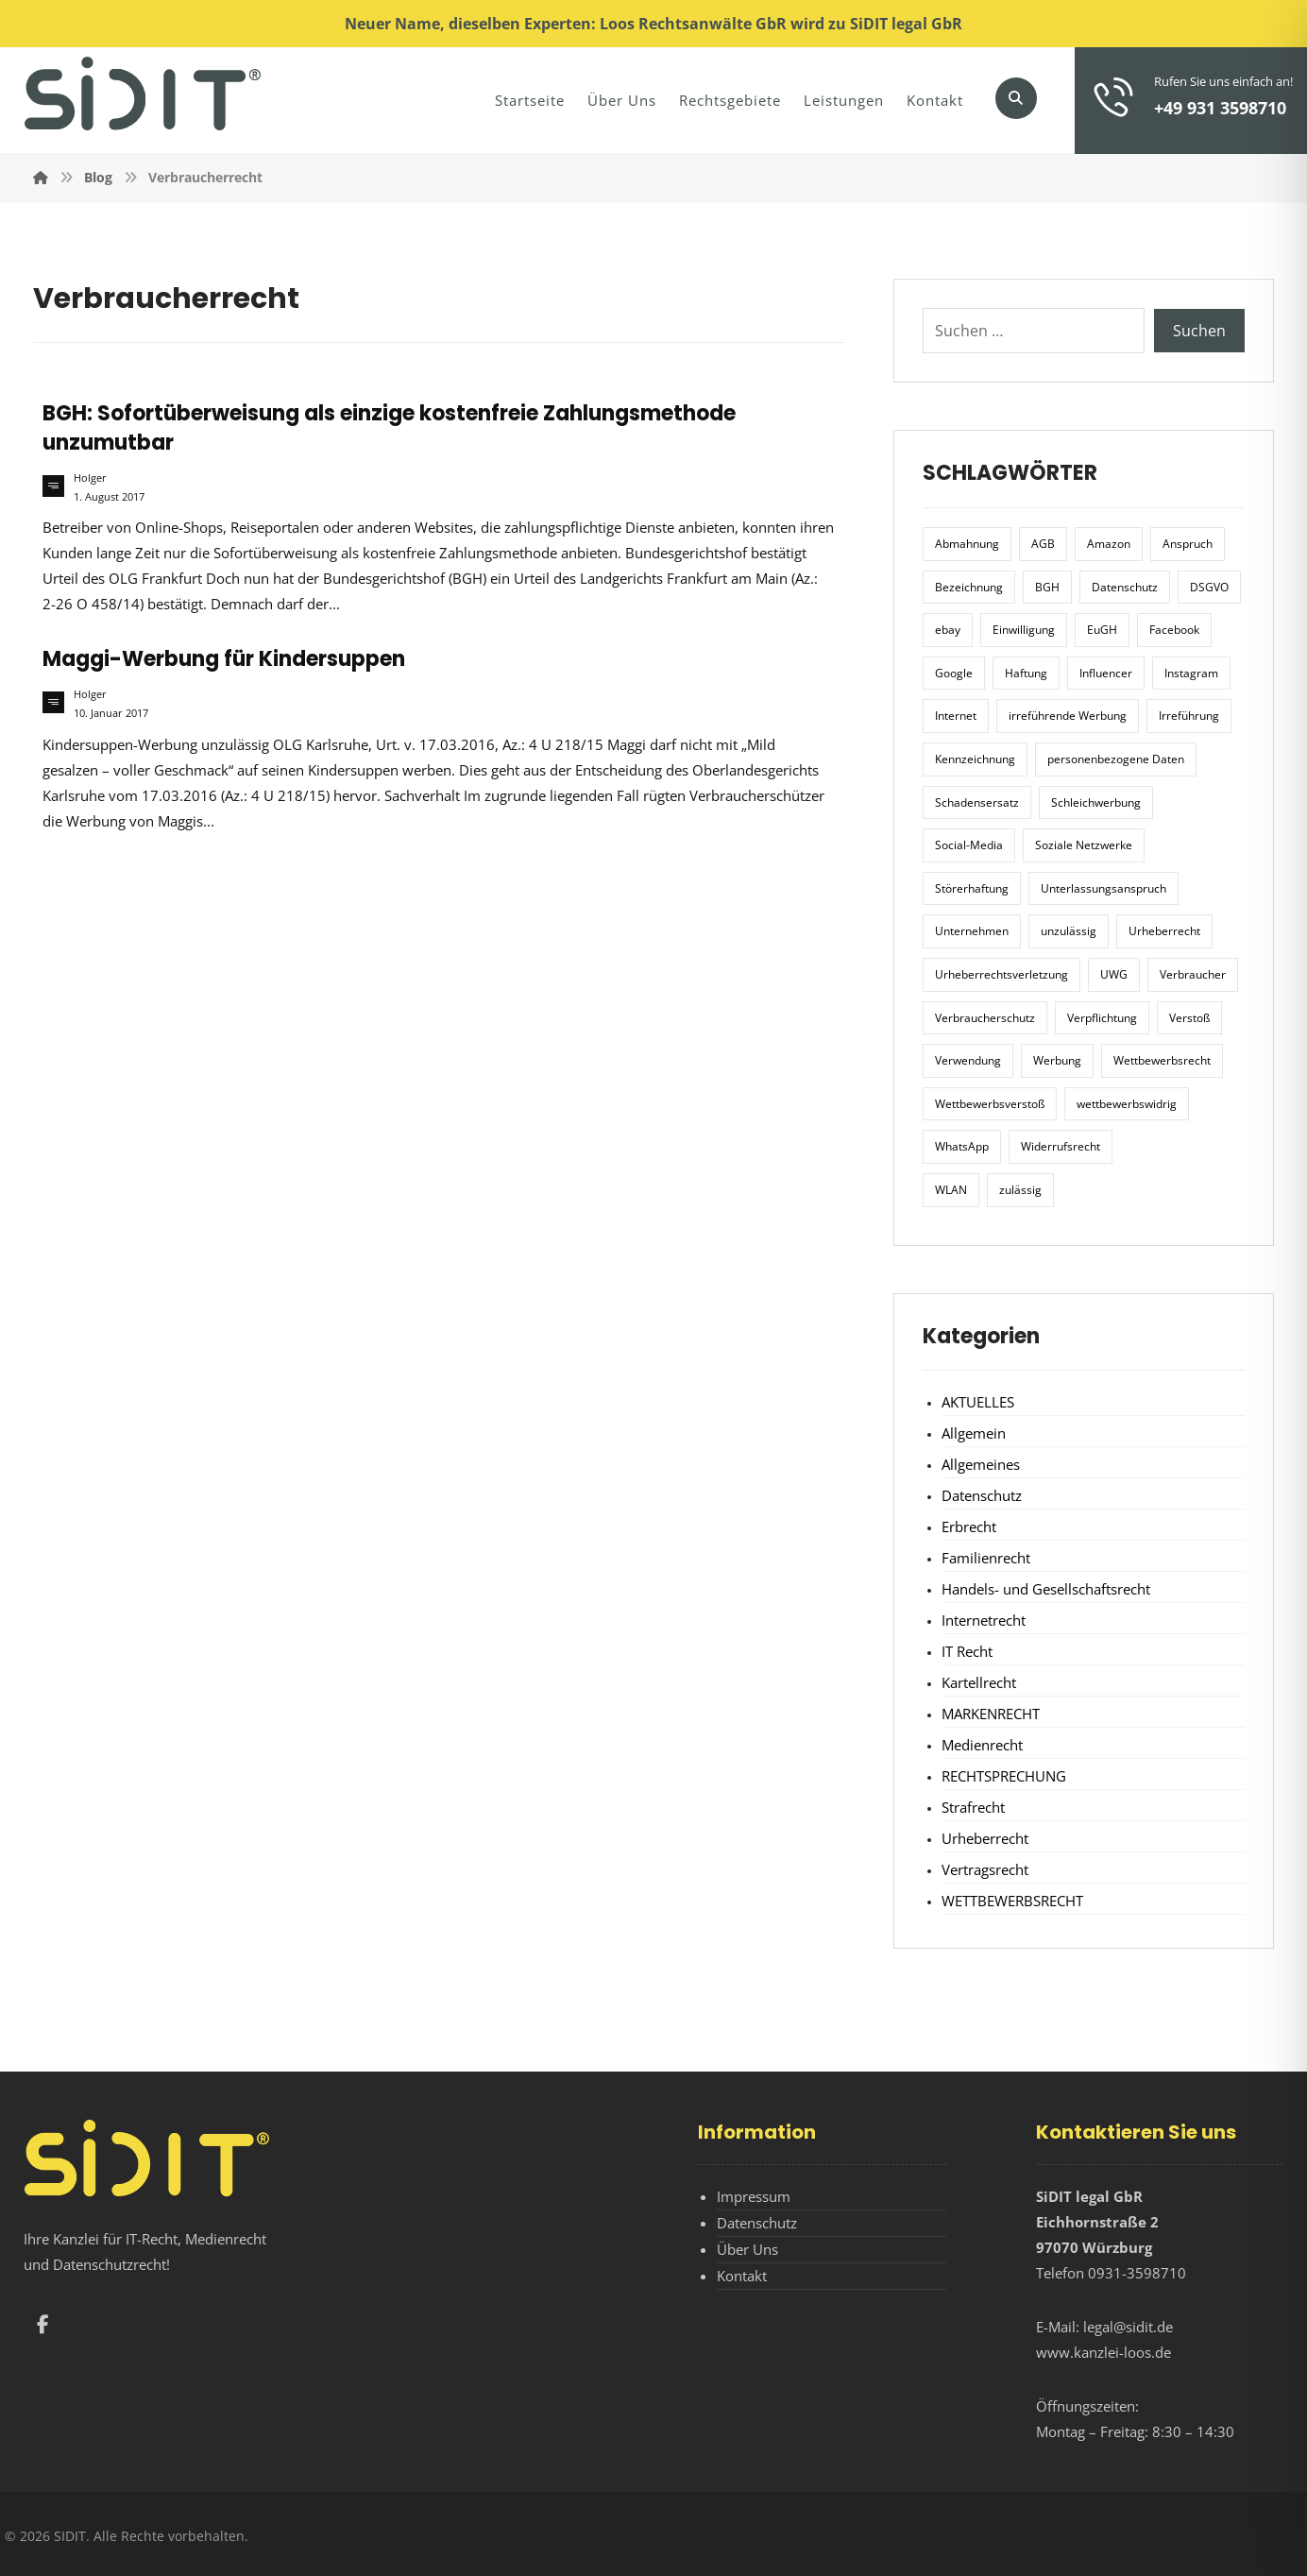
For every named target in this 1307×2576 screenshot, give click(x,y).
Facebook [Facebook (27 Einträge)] (1174, 630)
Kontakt (742, 2275)
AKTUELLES (978, 1401)
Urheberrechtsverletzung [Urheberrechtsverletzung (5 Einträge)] (1001, 974)
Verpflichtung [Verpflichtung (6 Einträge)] (1102, 1018)
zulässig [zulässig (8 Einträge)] (1020, 1190)
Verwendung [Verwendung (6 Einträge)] (968, 1060)
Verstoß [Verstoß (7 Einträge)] (1189, 1018)
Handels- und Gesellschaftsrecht (1046, 1588)
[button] (1016, 98)
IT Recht (967, 1651)
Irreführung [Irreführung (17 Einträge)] (1189, 716)
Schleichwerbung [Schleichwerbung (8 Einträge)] (1096, 802)
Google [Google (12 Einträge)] (954, 673)
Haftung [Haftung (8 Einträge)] (1026, 673)
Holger (90, 478)
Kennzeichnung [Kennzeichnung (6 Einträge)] (975, 759)
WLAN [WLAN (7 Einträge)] (951, 1190)
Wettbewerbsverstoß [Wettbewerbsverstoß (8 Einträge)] (989, 1104)
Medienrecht (982, 1744)
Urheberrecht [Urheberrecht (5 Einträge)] (1164, 931)
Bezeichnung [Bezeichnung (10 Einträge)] (969, 587)
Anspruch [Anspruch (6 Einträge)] (1188, 544)
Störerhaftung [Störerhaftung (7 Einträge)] (972, 888)
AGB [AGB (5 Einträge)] (1043, 544)
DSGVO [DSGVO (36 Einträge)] (1209, 587)
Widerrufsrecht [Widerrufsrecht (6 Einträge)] (1060, 1146)
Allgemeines (981, 1464)
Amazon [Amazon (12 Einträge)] (1108, 544)
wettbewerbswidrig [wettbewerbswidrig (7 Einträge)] (1127, 1104)
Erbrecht (969, 1526)
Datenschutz (982, 1495)
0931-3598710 (1137, 2272)
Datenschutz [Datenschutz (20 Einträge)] (1125, 587)
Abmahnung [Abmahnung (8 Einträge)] (967, 544)
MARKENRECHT (991, 1713)
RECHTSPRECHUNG (1004, 1775)
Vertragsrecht (985, 1869)
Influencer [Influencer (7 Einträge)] (1105, 673)
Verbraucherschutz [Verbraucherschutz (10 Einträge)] (985, 1018)
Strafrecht (973, 1807)
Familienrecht (986, 1557)
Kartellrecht (979, 1682)
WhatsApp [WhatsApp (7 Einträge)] (962, 1146)
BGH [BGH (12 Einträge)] (1047, 587)
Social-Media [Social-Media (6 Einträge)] (969, 845)
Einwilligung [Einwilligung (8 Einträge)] (1024, 630)
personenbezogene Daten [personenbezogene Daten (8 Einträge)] (1115, 759)
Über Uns (747, 2249)
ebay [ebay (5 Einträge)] (947, 630)
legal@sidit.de (1128, 2326)
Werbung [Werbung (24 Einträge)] (1057, 1060)
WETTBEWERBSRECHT (1012, 1900)
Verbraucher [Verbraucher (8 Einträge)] (1193, 974)
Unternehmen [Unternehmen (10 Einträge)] (972, 931)
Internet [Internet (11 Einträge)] (955, 716)
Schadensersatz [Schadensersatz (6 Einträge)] (977, 802)
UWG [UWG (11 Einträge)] (1114, 974)
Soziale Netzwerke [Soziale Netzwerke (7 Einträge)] (1083, 845)
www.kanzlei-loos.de (1103, 2352)
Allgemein (974, 1433)
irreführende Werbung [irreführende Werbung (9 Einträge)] (1068, 716)
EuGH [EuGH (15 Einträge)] (1102, 630)
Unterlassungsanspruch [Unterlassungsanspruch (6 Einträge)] (1103, 888)
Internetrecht (984, 1620)
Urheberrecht (985, 1838)
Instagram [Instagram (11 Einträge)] (1191, 673)
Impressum (753, 2196)
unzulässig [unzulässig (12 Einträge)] (1068, 931)
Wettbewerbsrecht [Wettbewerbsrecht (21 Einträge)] (1162, 1060)
